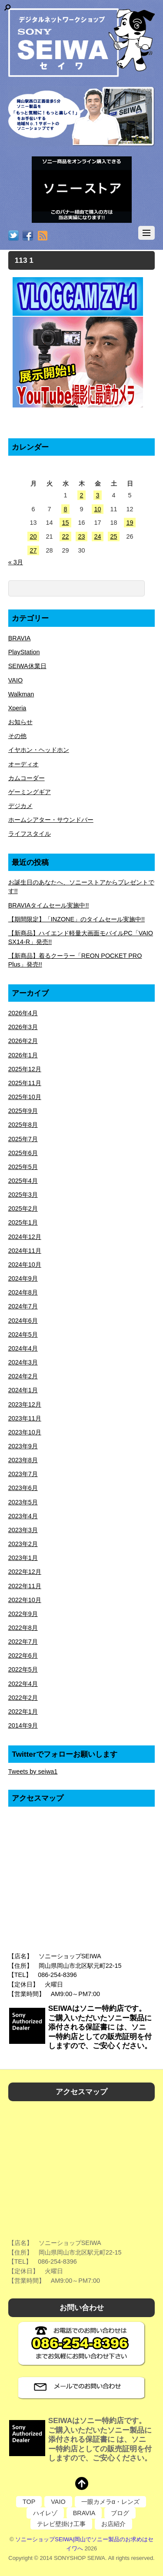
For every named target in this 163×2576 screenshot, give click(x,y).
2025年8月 (23, 1124)
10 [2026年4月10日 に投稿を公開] (97, 509)
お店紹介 (113, 2523)
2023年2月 (23, 1543)
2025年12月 (24, 1069)
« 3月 (15, 562)
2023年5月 (23, 1502)
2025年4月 (23, 1180)
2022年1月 (23, 1711)
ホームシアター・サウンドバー (50, 819)
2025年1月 (23, 1222)
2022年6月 (23, 1655)
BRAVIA (19, 638)
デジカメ (20, 805)
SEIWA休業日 (27, 665)
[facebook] (28, 236)
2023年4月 (23, 1516)
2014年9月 (23, 1725)
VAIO (15, 680)
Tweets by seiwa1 (33, 1771)
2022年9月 (23, 1613)
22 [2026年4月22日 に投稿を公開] (65, 536)
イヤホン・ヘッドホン (38, 749)
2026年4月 (23, 1013)
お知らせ (20, 721)
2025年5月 (23, 1166)
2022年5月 (23, 1669)
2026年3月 (23, 1026)
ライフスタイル (29, 833)
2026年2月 (23, 1040)
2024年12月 (24, 1236)
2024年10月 (24, 1264)
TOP (29, 2501)
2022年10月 (24, 1599)
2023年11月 (24, 1418)
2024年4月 (23, 1348)
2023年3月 (23, 1529)
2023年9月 (23, 1446)
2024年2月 (23, 1376)
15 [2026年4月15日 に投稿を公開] (65, 522)
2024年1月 (23, 1390)
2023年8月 (23, 1460)
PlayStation (24, 652)
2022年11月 (24, 1586)
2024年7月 (23, 1306)
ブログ (120, 2513)
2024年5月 (23, 1334)
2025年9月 (23, 1110)
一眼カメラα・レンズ (110, 2501)
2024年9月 (23, 1278)
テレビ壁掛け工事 (61, 2523)
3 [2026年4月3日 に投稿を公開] (97, 495)
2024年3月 (23, 1362)
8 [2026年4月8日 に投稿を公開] (65, 509)
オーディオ (23, 764)
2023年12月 (24, 1404)
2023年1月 (23, 1557)
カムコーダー (26, 778)
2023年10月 (24, 1432)
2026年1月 (23, 1055)
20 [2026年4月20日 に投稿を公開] (33, 536)
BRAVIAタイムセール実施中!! (48, 905)
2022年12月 (24, 1571)
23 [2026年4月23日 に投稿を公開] (81, 536)
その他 (17, 735)
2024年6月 (23, 1320)
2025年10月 (24, 1096)
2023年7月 (23, 1473)
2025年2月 (23, 1208)
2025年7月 (23, 1139)
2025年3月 (23, 1194)
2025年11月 (24, 1082)
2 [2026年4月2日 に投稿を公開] (81, 495)
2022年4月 (23, 1683)
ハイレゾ (45, 2513)
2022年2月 (23, 1697)
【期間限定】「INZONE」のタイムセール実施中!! (76, 919)
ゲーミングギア (29, 791)
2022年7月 (23, 1641)
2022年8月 (23, 1627)
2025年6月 (23, 1152)
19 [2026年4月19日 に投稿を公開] (129, 522)
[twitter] (13, 236)
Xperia (17, 708)
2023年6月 (23, 1487)
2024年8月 (23, 1292)
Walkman (21, 694)
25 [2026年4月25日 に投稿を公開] (113, 536)
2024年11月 (24, 1250)
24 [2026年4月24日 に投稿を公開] (97, 536)
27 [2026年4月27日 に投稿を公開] (33, 550)
